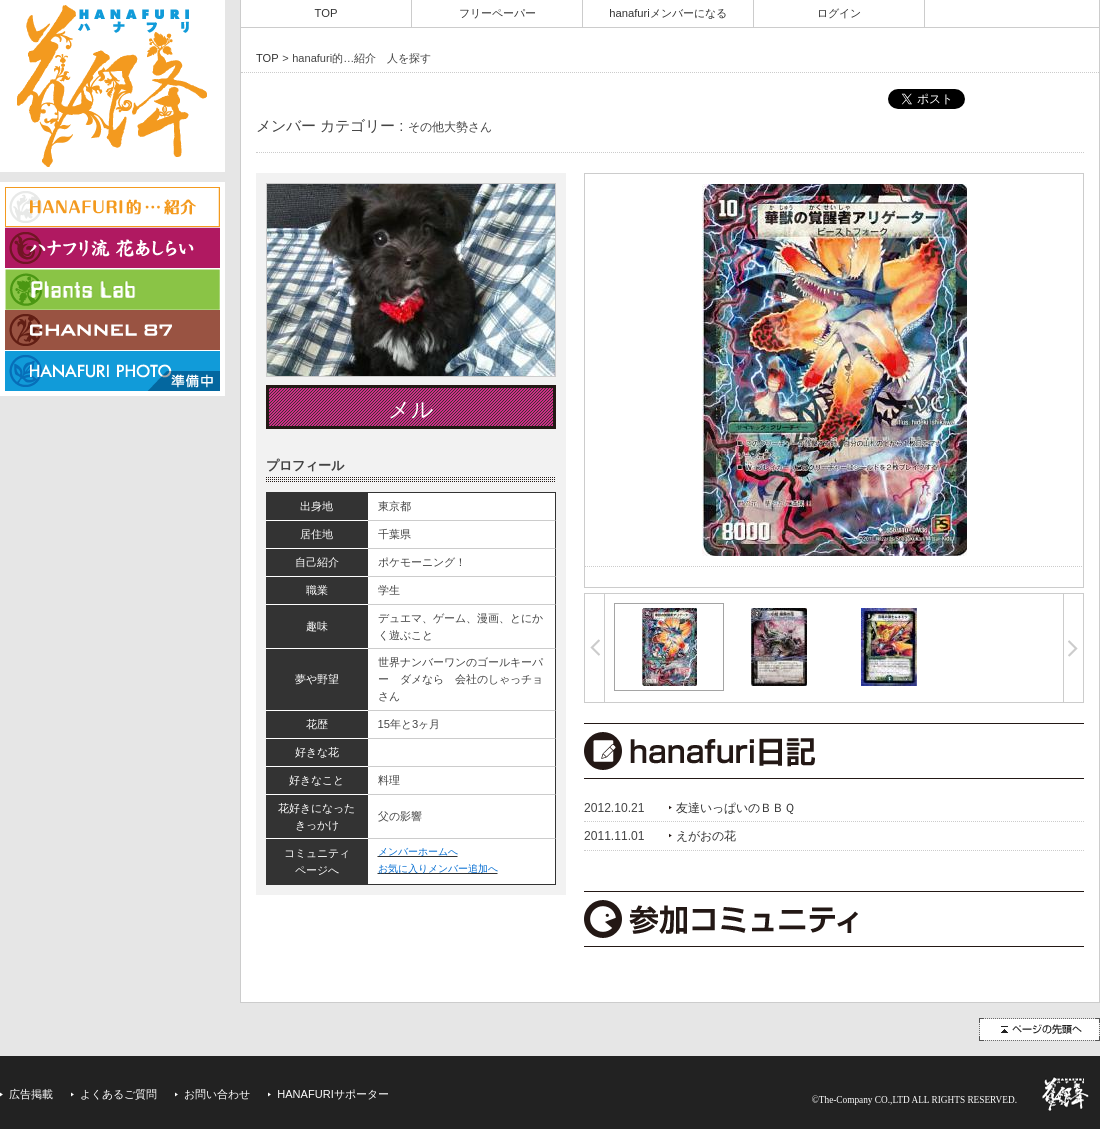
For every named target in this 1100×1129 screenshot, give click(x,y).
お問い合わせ (217, 1094)
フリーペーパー (497, 13)
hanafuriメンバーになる (668, 13)
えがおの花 (706, 836)
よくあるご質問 (118, 1094)
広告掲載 (31, 1094)
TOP (326, 13)
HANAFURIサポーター (332, 1094)
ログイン (839, 13)
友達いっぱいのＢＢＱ (735, 808)
